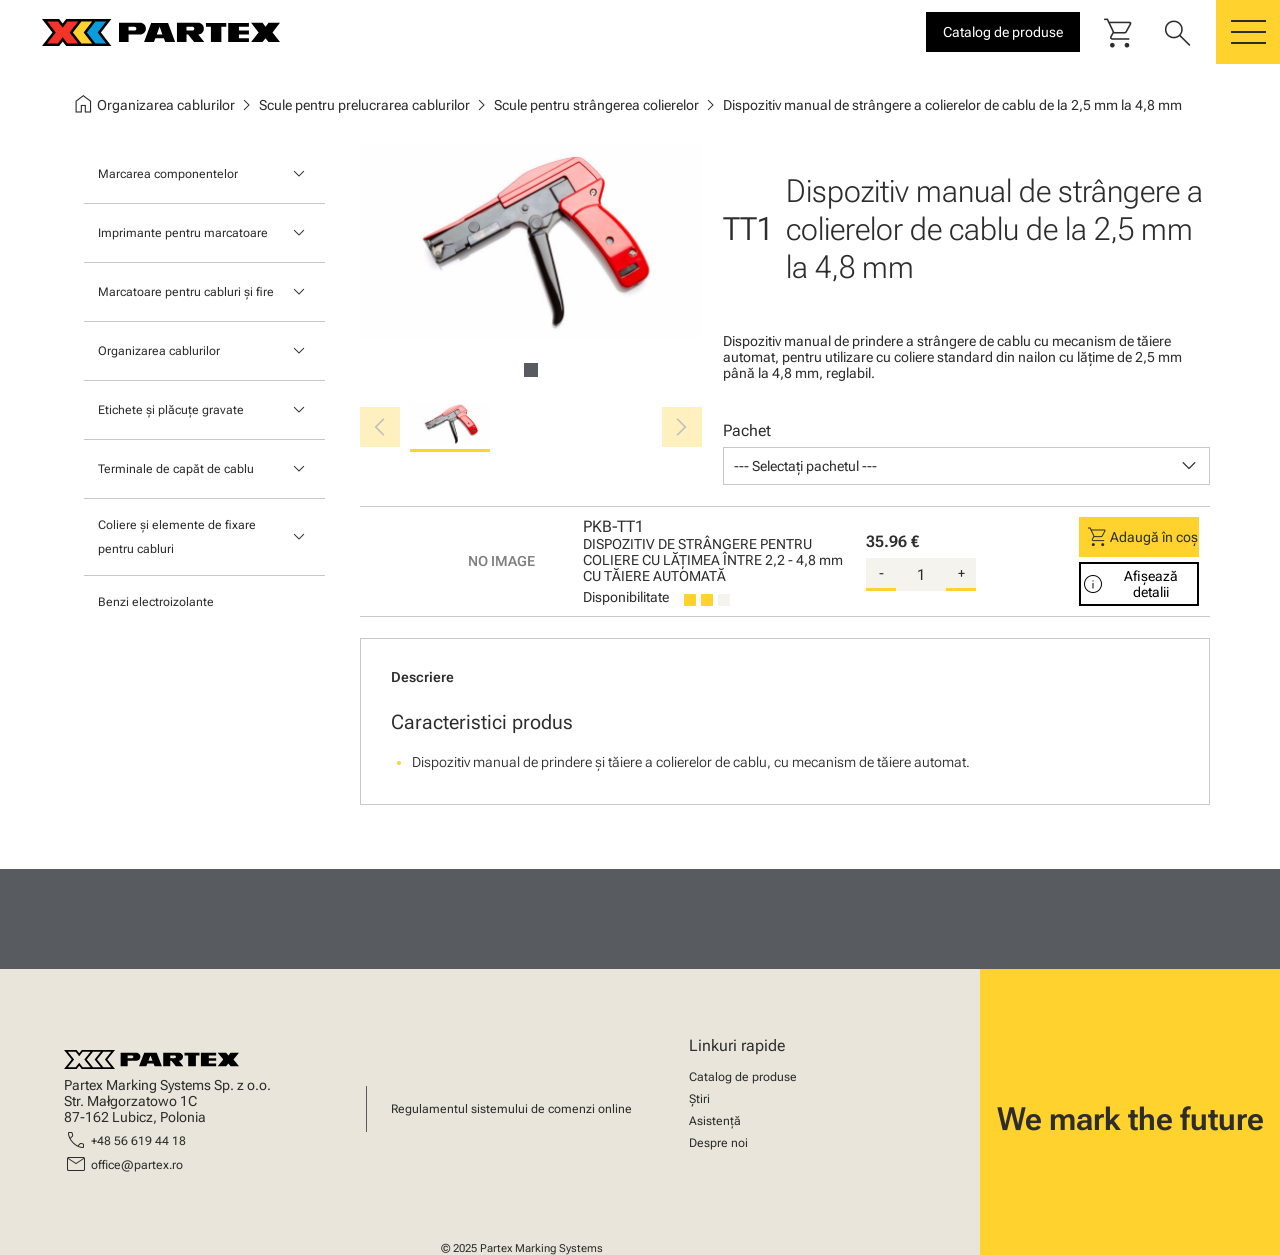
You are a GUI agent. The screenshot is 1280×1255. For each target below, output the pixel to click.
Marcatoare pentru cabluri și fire (186, 292)
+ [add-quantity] (961, 573)
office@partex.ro (137, 1165)
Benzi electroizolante (156, 602)
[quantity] (921, 575)
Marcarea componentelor (168, 174)
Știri (699, 1099)
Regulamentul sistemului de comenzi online (511, 1109)
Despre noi (718, 1143)
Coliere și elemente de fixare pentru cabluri (177, 537)
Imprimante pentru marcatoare (183, 233)
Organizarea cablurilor (159, 351)
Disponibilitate (626, 597)
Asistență (715, 1121)
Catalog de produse (743, 1077)
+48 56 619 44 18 (138, 1141)
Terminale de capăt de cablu (176, 469)
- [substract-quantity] (881, 573)
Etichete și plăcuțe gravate (171, 410)
